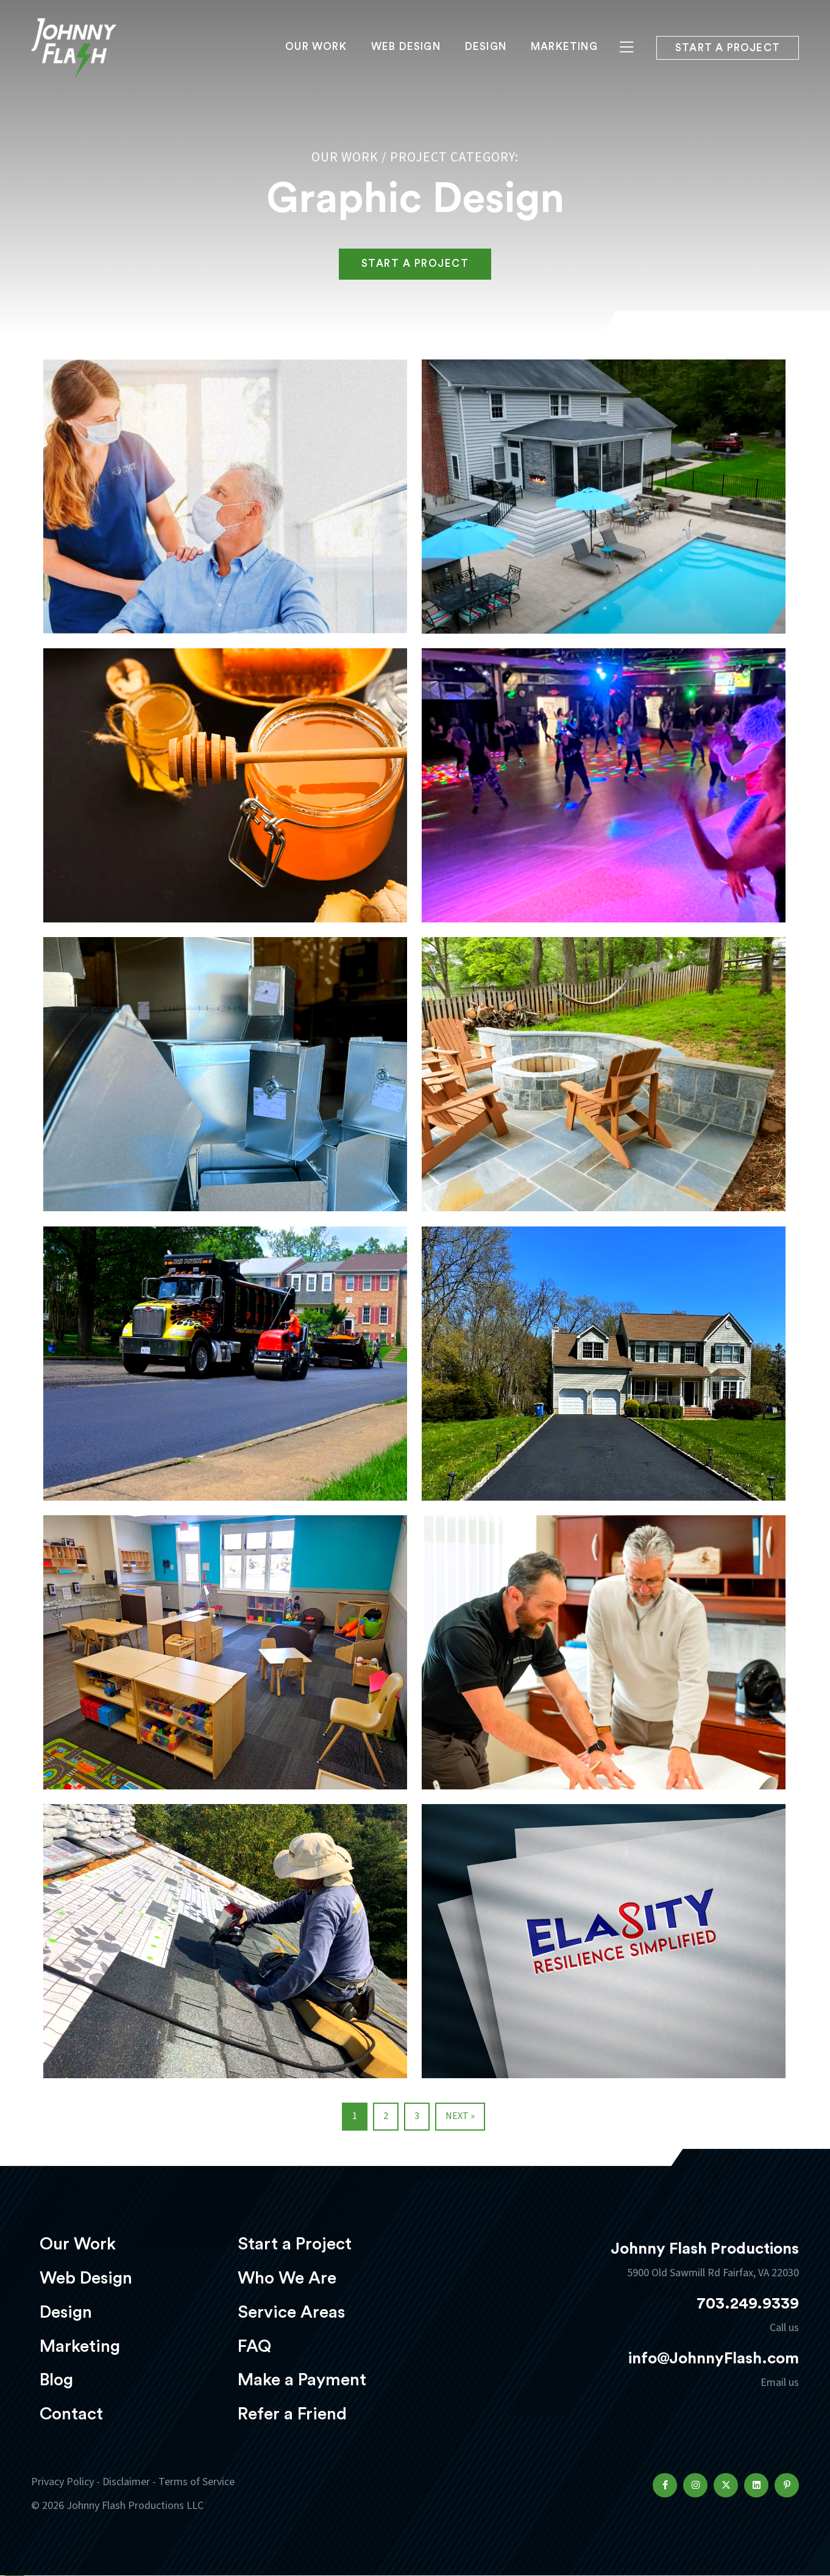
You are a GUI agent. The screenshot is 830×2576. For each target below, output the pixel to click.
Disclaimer (126, 2481)
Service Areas (291, 2312)
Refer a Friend (292, 2413)
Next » (460, 2116)
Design (485, 46)
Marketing (564, 46)
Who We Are (287, 2278)
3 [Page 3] (416, 2116)
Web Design (406, 46)
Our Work (316, 46)
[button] (665, 2485)
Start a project (727, 48)
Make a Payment (302, 2379)
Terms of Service (196, 2481)
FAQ (254, 2346)
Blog (56, 2379)
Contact (71, 2413)
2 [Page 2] (385, 2116)
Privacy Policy (62, 2481)
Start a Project (295, 2243)
